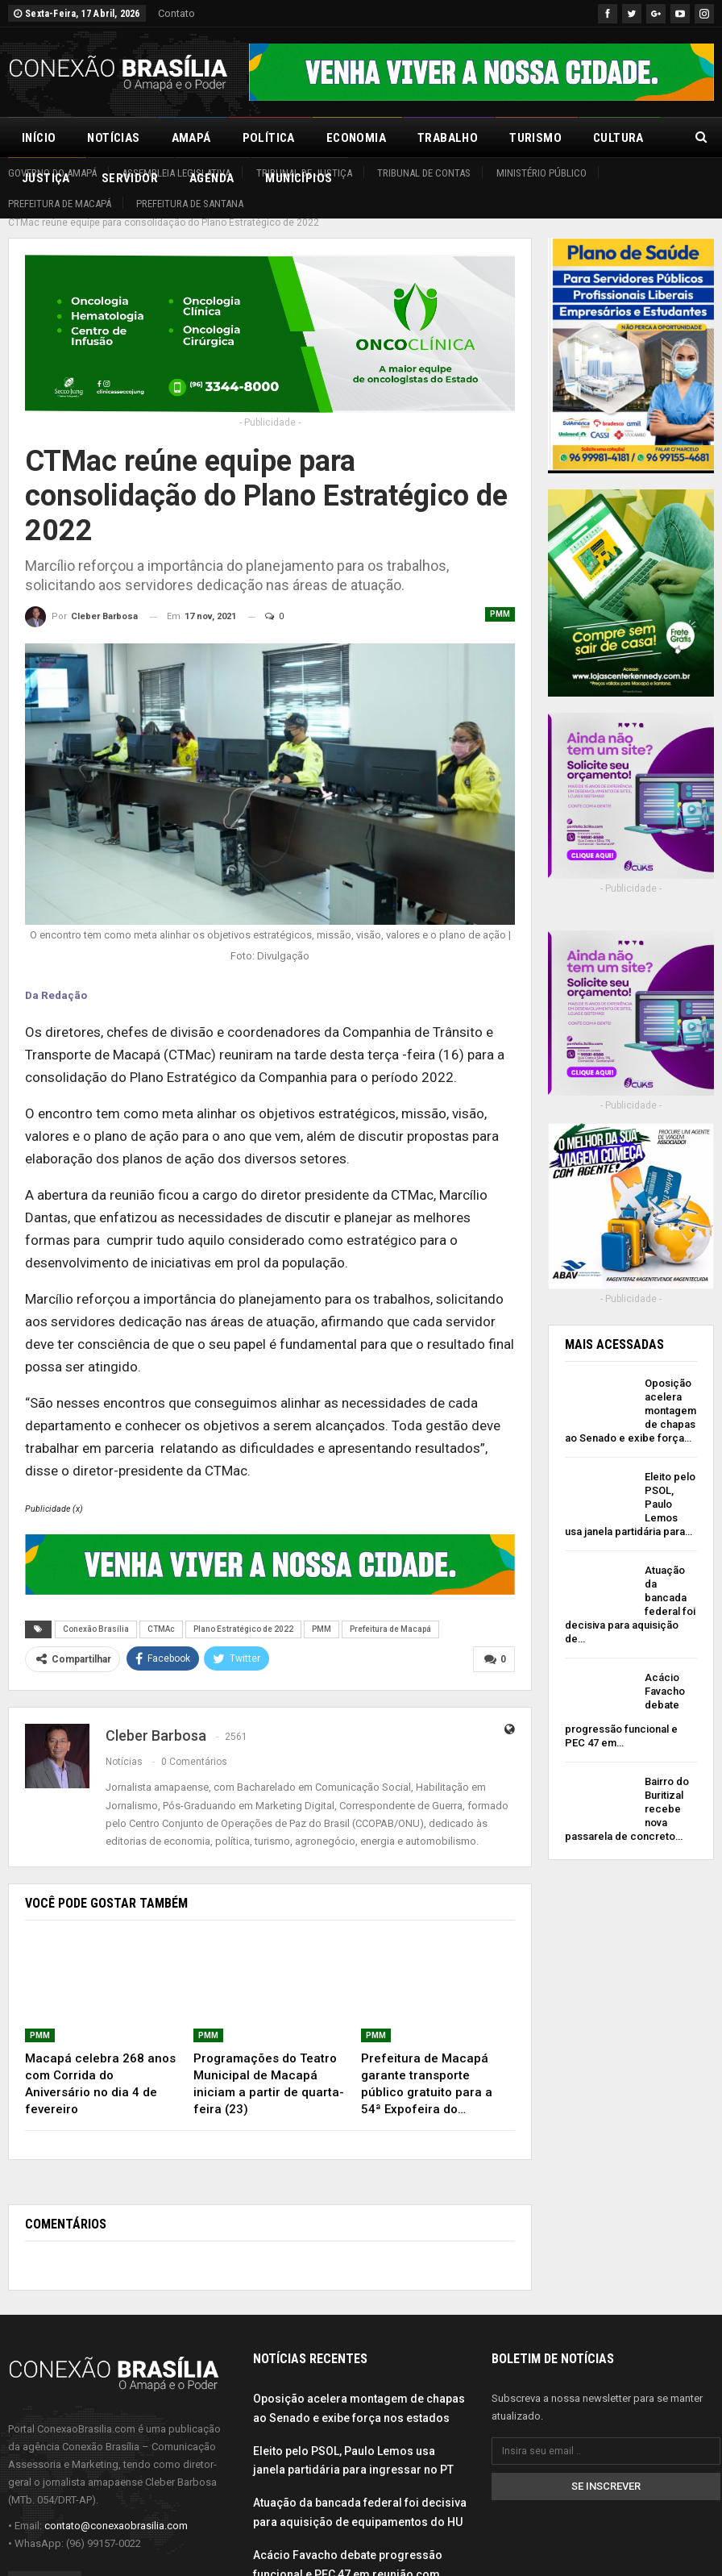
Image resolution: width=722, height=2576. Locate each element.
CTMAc (161, 1611)
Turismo (535, 138)
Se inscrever (606, 2468)
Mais (607, 138)
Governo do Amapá (52, 173)
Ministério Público (541, 173)
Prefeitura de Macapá (59, 204)
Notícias (113, 138)
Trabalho (447, 138)
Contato (176, 13)
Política (269, 138)
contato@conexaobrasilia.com (116, 2508)
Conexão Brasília (96, 1611)
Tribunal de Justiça (304, 173)
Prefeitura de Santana (189, 204)
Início (39, 138)
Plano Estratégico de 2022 (243, 1611)
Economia (356, 138)
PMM (500, 596)
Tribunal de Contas (424, 173)
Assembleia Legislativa (176, 173)
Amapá (191, 138)
